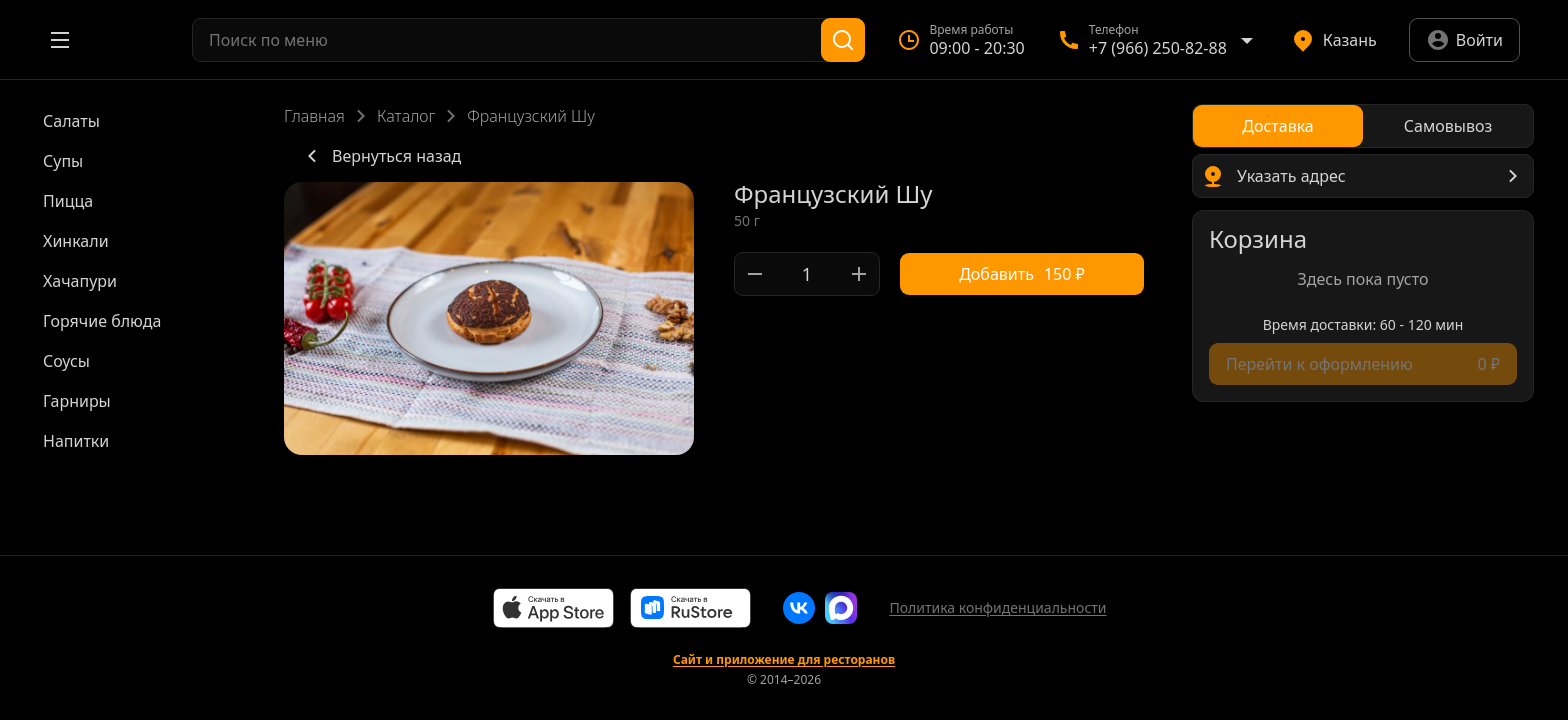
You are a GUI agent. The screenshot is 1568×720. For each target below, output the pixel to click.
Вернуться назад (380, 156)
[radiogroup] (1363, 126)
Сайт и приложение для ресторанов (784, 660)
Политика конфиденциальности (997, 607)
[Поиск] (843, 40)
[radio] (1278, 126)
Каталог (406, 116)
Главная (314, 116)
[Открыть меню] (60, 40)
